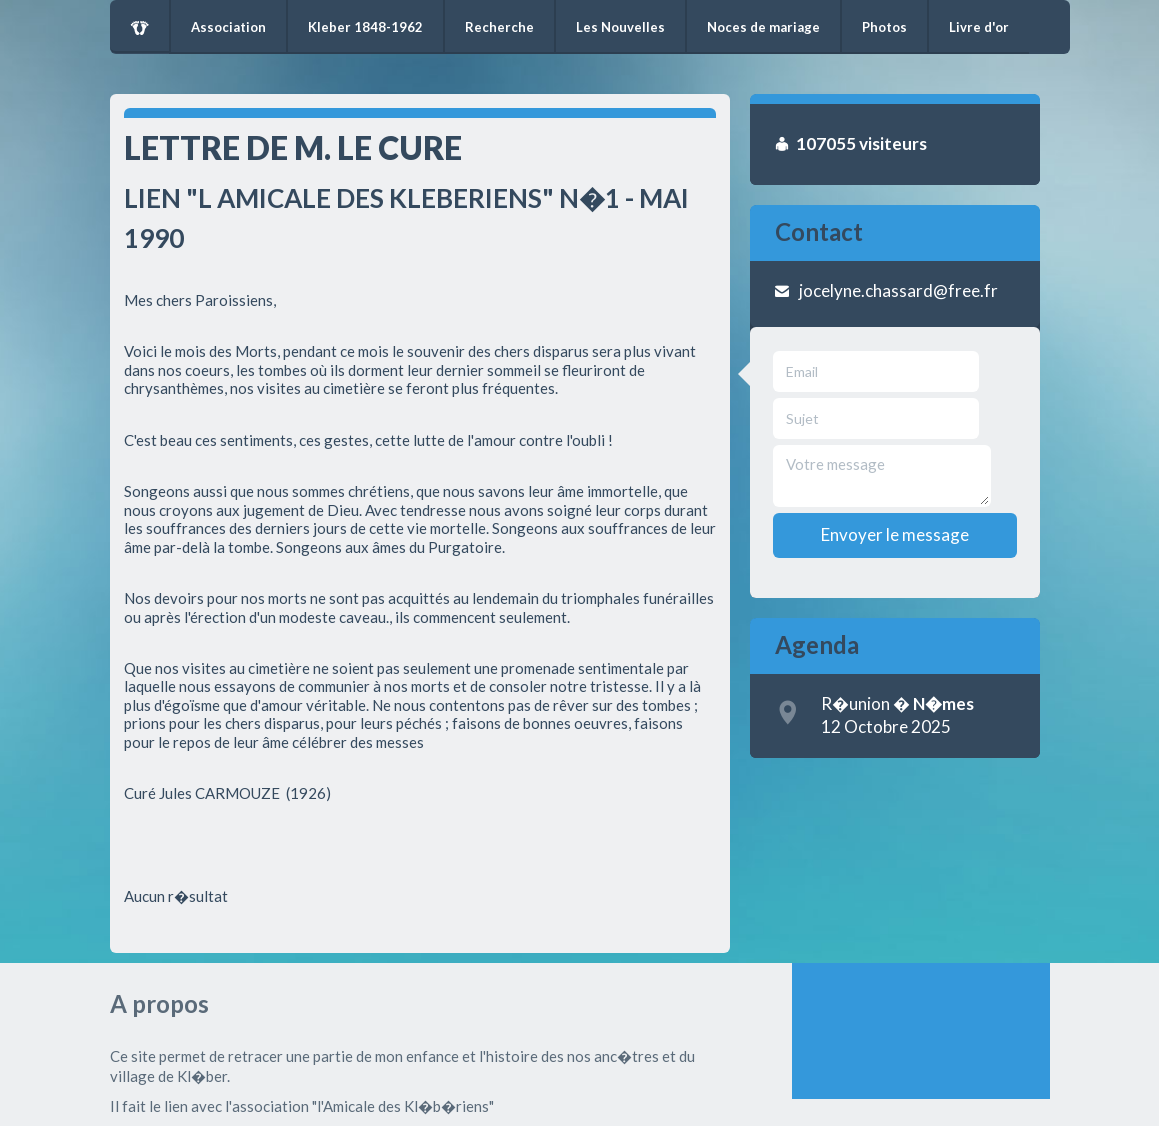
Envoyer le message (895, 534)
